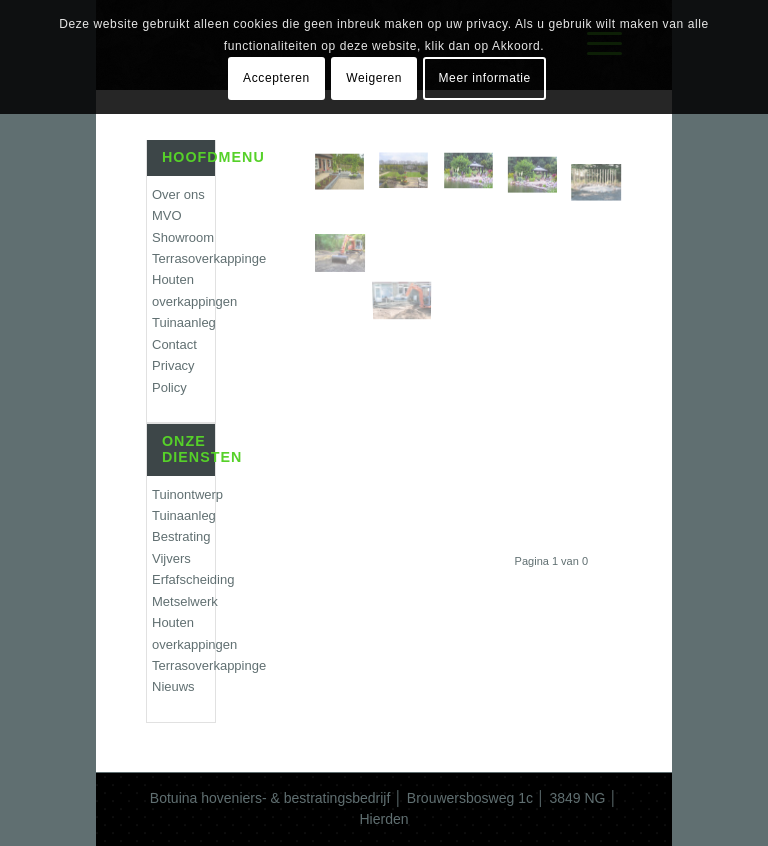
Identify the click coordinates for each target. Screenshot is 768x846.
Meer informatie (485, 78)
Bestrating (181, 536)
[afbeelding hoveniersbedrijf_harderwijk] (347, 180)
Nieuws (173, 686)
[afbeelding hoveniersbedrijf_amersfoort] (411, 180)
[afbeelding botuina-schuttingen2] (604, 180)
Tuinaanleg (183, 322)
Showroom (183, 237)
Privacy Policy (173, 376)
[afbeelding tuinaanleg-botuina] (540, 180)
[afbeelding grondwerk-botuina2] (411, 231)
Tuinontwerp (183, 494)
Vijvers (171, 558)
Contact (174, 344)
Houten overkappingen (183, 290)
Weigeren (374, 78)
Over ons (178, 194)
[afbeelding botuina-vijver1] (476, 180)
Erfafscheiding (183, 579)
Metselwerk (183, 601)
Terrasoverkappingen (183, 258)
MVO (167, 215)
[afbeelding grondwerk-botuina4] (347, 231)
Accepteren (276, 78)
